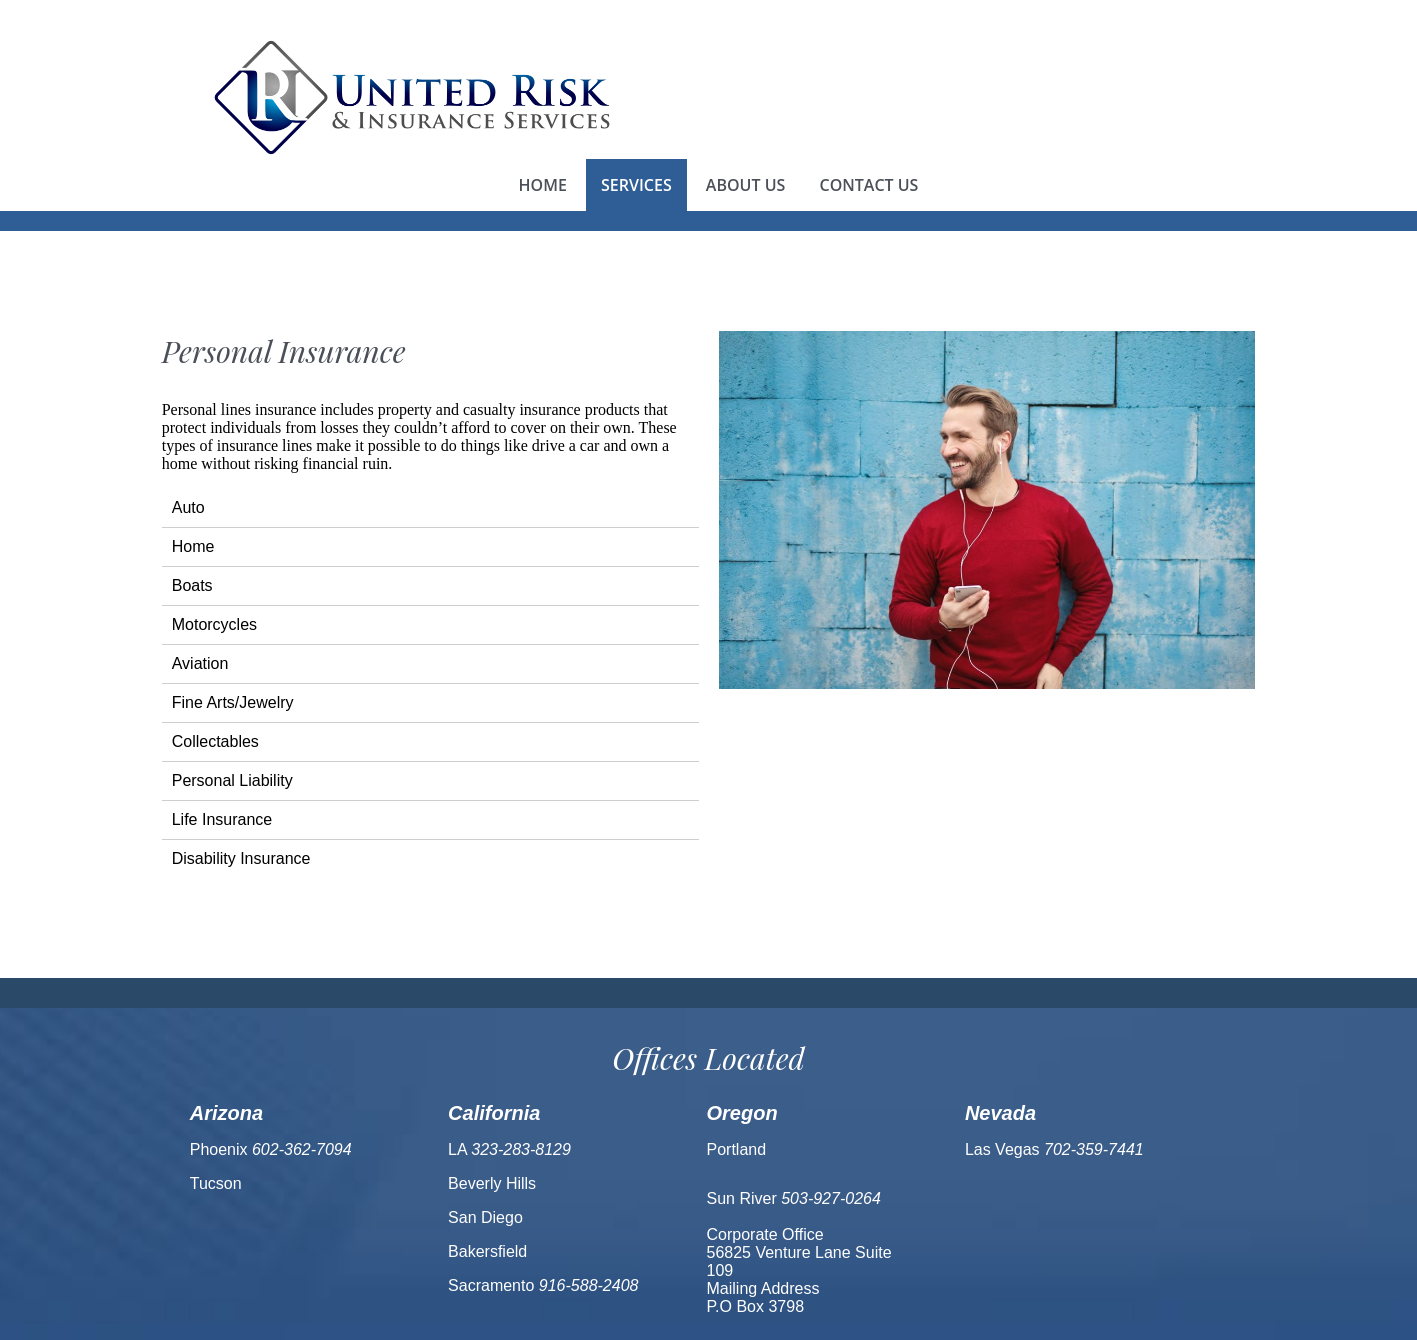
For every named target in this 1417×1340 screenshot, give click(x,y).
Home (543, 185)
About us (745, 185)
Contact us (869, 185)
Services (636, 185)
